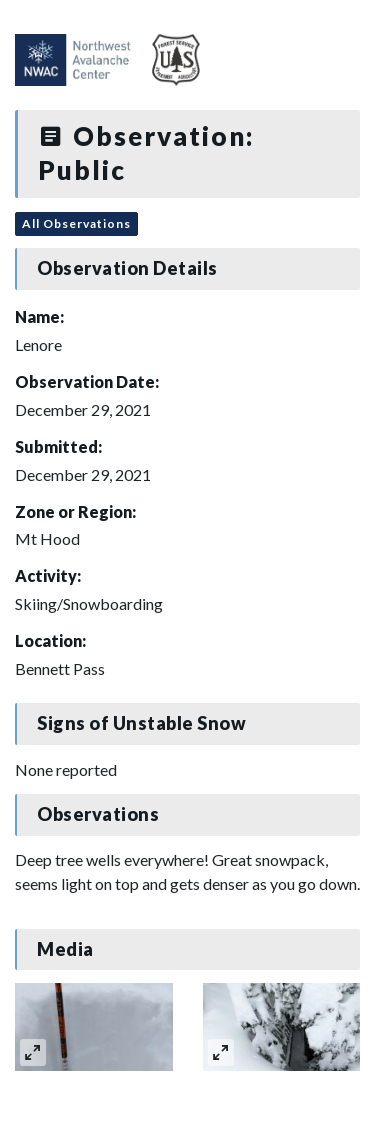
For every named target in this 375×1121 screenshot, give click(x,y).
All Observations (76, 223)
